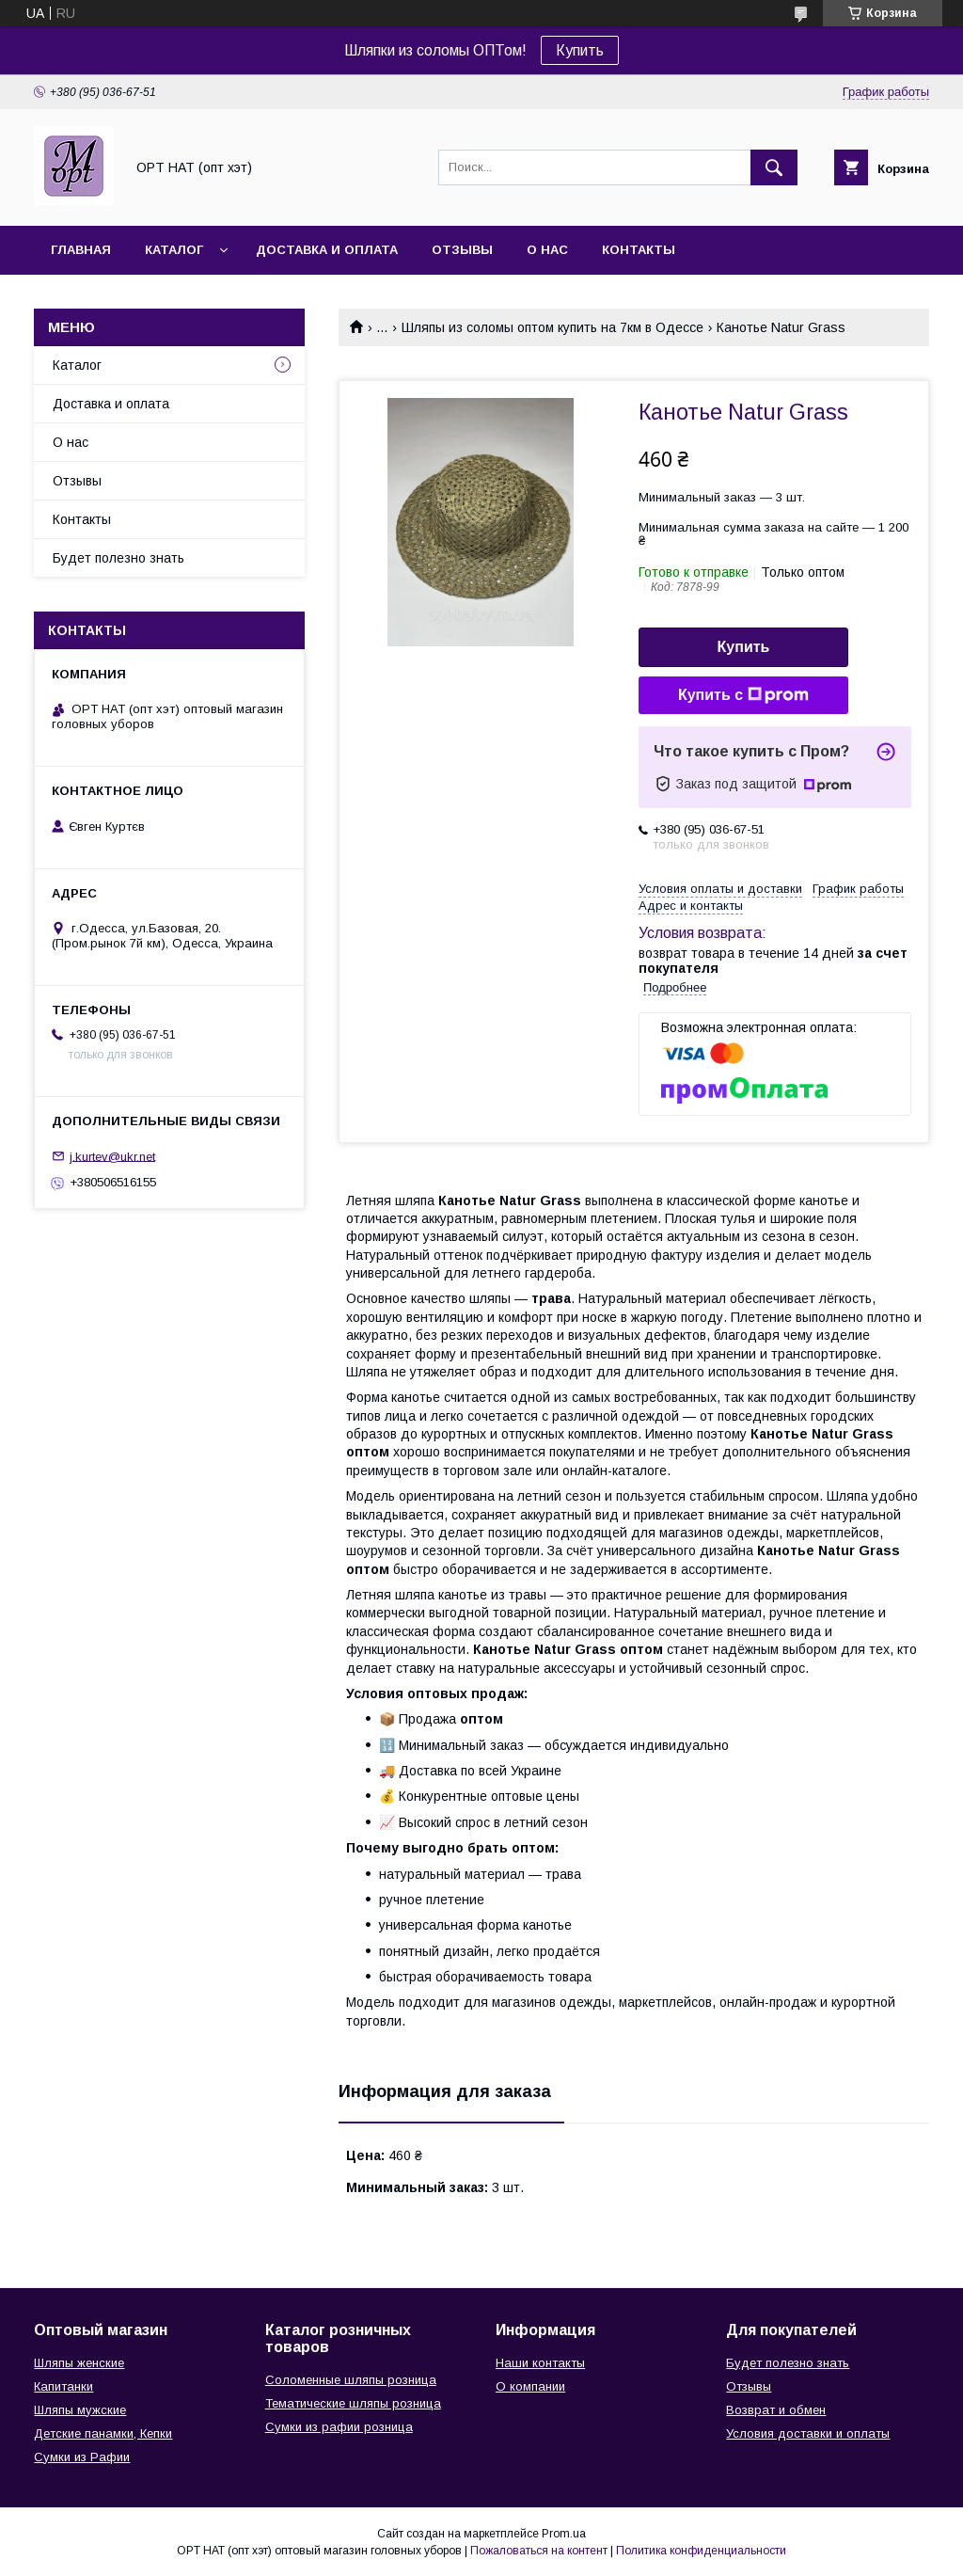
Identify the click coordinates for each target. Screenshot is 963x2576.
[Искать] (773, 167)
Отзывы (462, 250)
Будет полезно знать (118, 557)
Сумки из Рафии (82, 2457)
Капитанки (63, 2386)
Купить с (743, 695)
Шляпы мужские (80, 2410)
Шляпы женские (79, 2363)
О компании (530, 2386)
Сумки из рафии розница (339, 2427)
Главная (81, 250)
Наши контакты (540, 2363)
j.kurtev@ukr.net (112, 1156)
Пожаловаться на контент (539, 2550)
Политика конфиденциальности (701, 2550)
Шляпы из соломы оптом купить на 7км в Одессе (552, 327)
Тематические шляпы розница (353, 2403)
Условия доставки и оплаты (808, 2433)
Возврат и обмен (776, 2410)
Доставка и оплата (327, 250)
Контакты (638, 250)
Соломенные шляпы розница (350, 2380)
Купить (580, 50)
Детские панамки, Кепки (103, 2433)
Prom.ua (564, 2533)
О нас (547, 250)
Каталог (174, 250)
